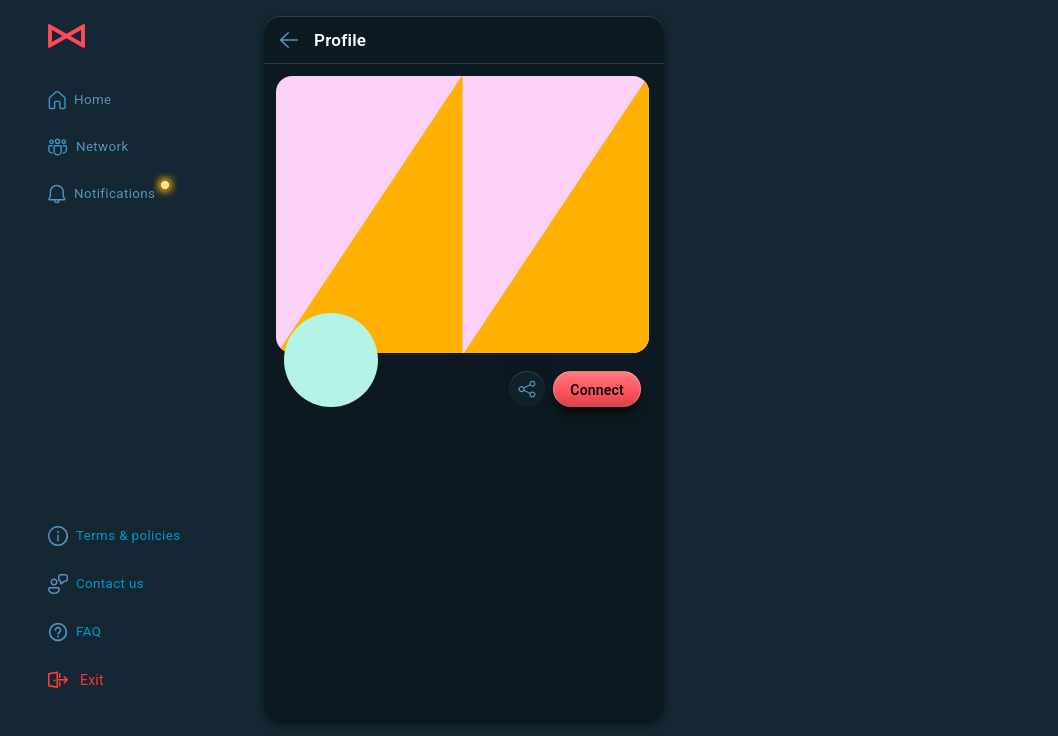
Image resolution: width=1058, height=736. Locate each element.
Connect (597, 390)
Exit (76, 679)
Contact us (110, 583)
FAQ (88, 631)
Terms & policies (128, 535)
